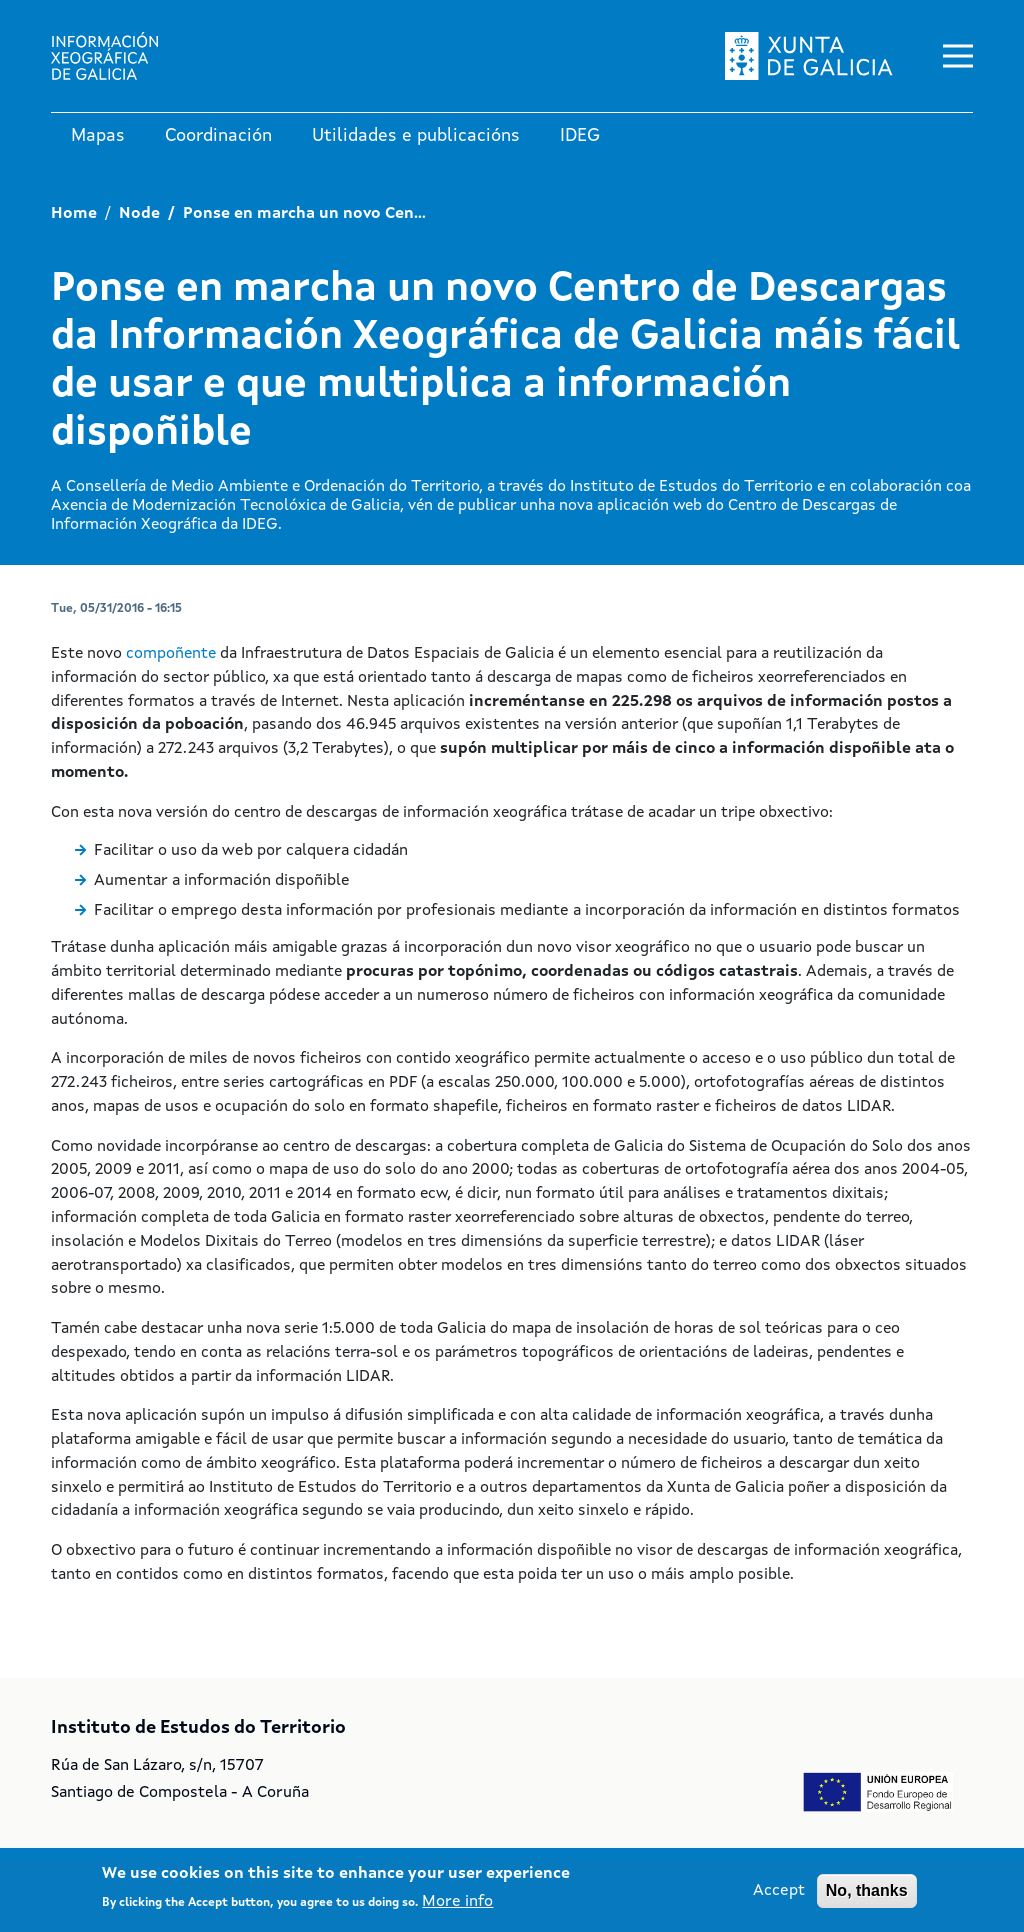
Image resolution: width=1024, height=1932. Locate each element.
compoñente (173, 654)
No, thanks (867, 1890)
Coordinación (218, 136)
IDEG (580, 136)
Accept (779, 1891)
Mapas (98, 136)
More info (457, 1902)
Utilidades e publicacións (416, 136)
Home (74, 214)
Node (139, 214)
